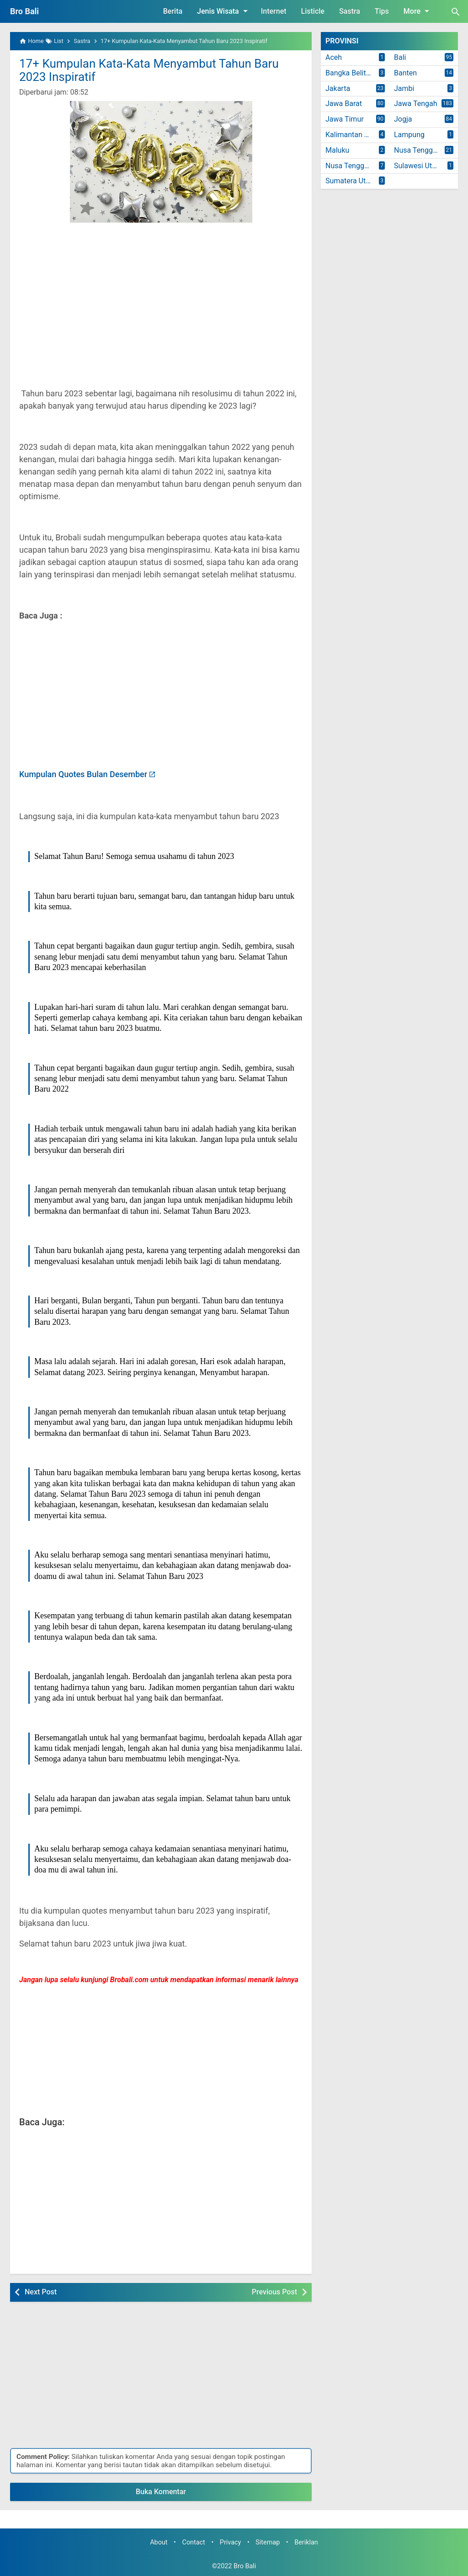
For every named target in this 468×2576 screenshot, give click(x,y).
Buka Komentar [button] (161, 2491)
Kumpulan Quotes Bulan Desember (83, 774)
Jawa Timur (344, 119)
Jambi (404, 88)
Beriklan (306, 2542)
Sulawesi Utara (418, 165)
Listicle (312, 11)
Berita (172, 11)
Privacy (230, 2542)
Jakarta (337, 88)
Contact (193, 2542)
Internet (274, 11)
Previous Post (274, 2292)
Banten (405, 73)
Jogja (403, 119)
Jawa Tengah (415, 103)
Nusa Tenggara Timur (357, 165)
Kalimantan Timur (354, 134)
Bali (400, 57)
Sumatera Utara (350, 180)
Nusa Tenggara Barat (426, 150)
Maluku (337, 150)
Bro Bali (24, 11)
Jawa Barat (343, 103)
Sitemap (267, 2542)
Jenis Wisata (224, 10)
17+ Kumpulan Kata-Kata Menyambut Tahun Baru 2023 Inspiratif (149, 70)
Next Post (41, 2292)
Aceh (333, 57)
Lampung (409, 134)
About (158, 2542)
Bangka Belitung (351, 73)
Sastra (349, 11)
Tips (382, 11)
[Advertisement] (161, 294)
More (418, 10)
